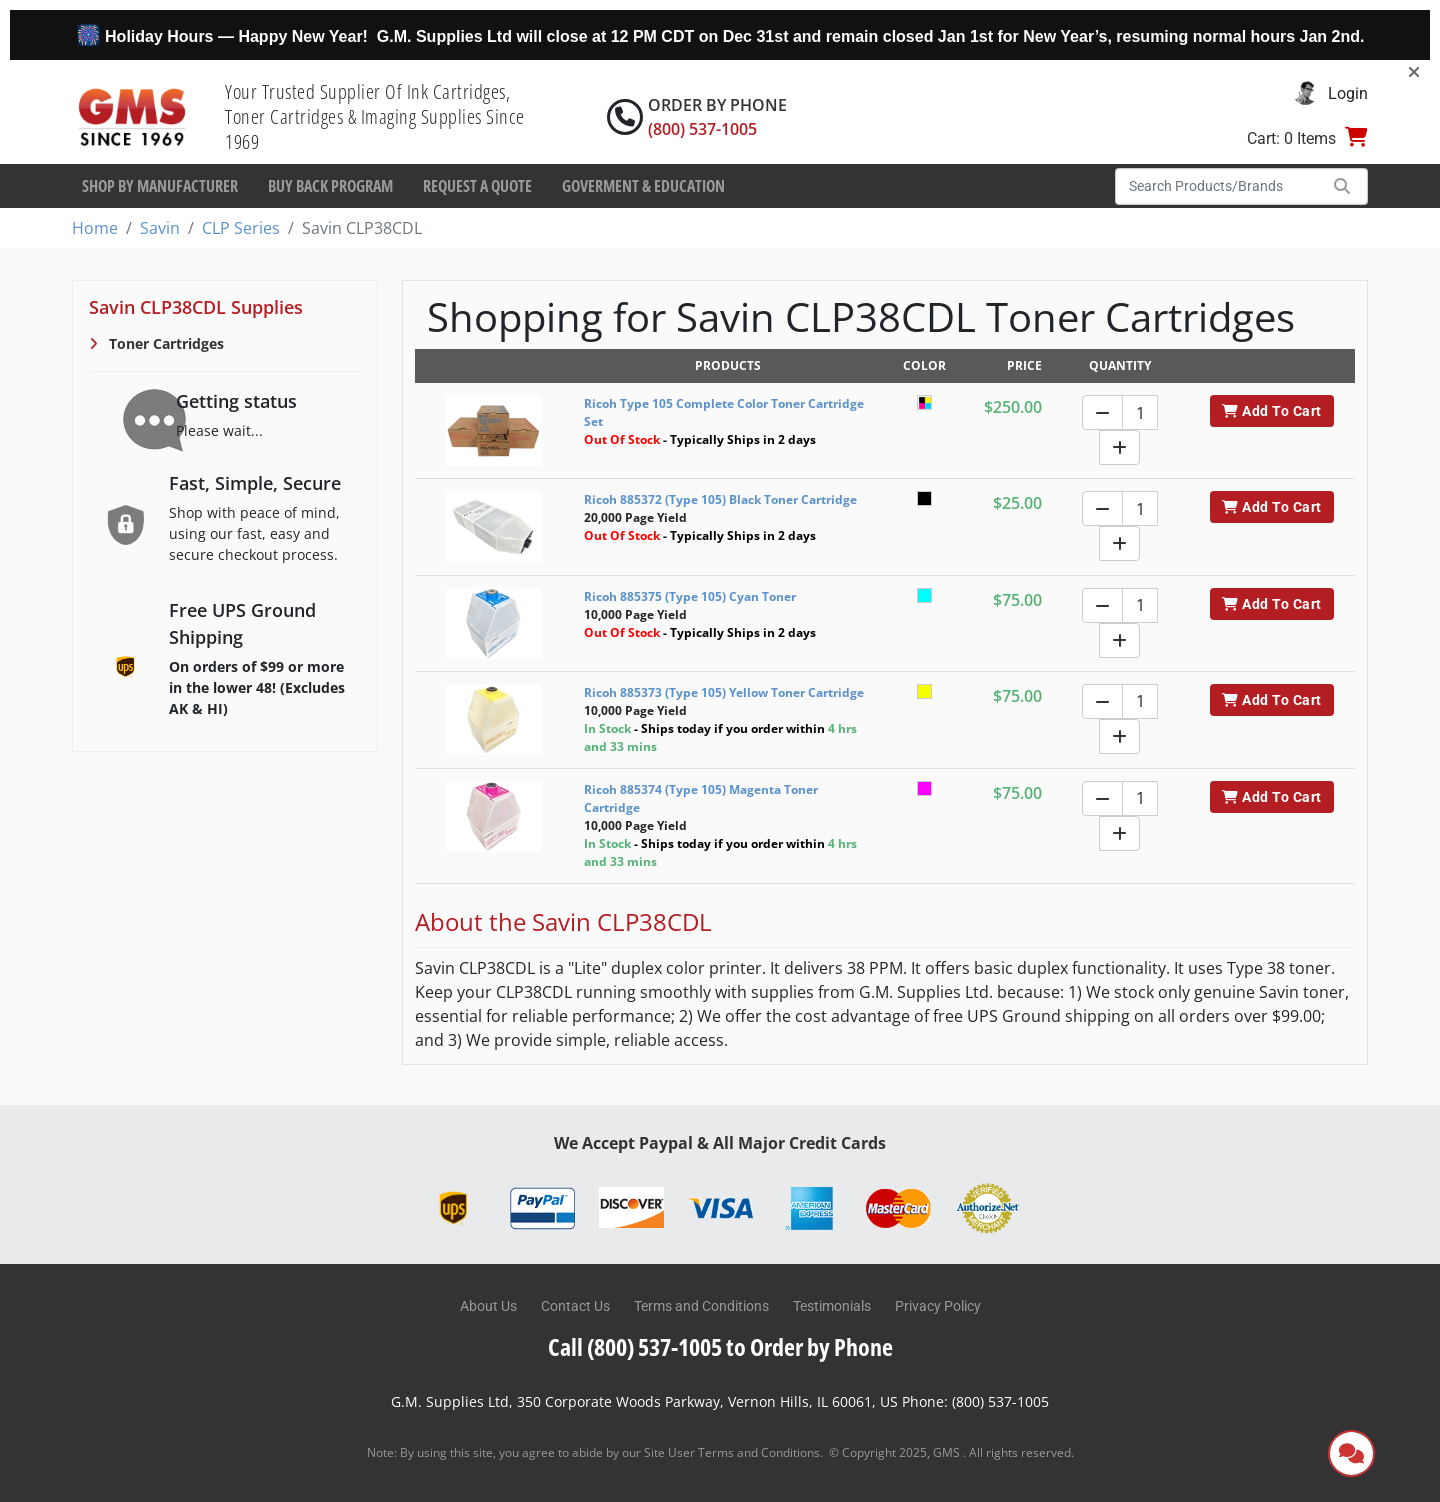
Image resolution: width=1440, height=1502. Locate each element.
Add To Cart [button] (1271, 411)
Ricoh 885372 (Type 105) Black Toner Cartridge (720, 499)
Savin (160, 228)
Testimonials (832, 1306)
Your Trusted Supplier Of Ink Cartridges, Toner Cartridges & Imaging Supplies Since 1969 (375, 116)
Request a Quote (477, 186)
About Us (488, 1306)
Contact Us (575, 1306)
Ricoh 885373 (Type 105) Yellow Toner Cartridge (724, 692)
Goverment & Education (643, 186)
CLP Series (241, 228)
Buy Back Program (330, 186)
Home (95, 228)
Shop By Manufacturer (160, 186)
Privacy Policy (938, 1306)
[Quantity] (1140, 412)
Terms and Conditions (701, 1306)
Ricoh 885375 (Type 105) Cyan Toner (690, 596)
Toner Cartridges (164, 343)
